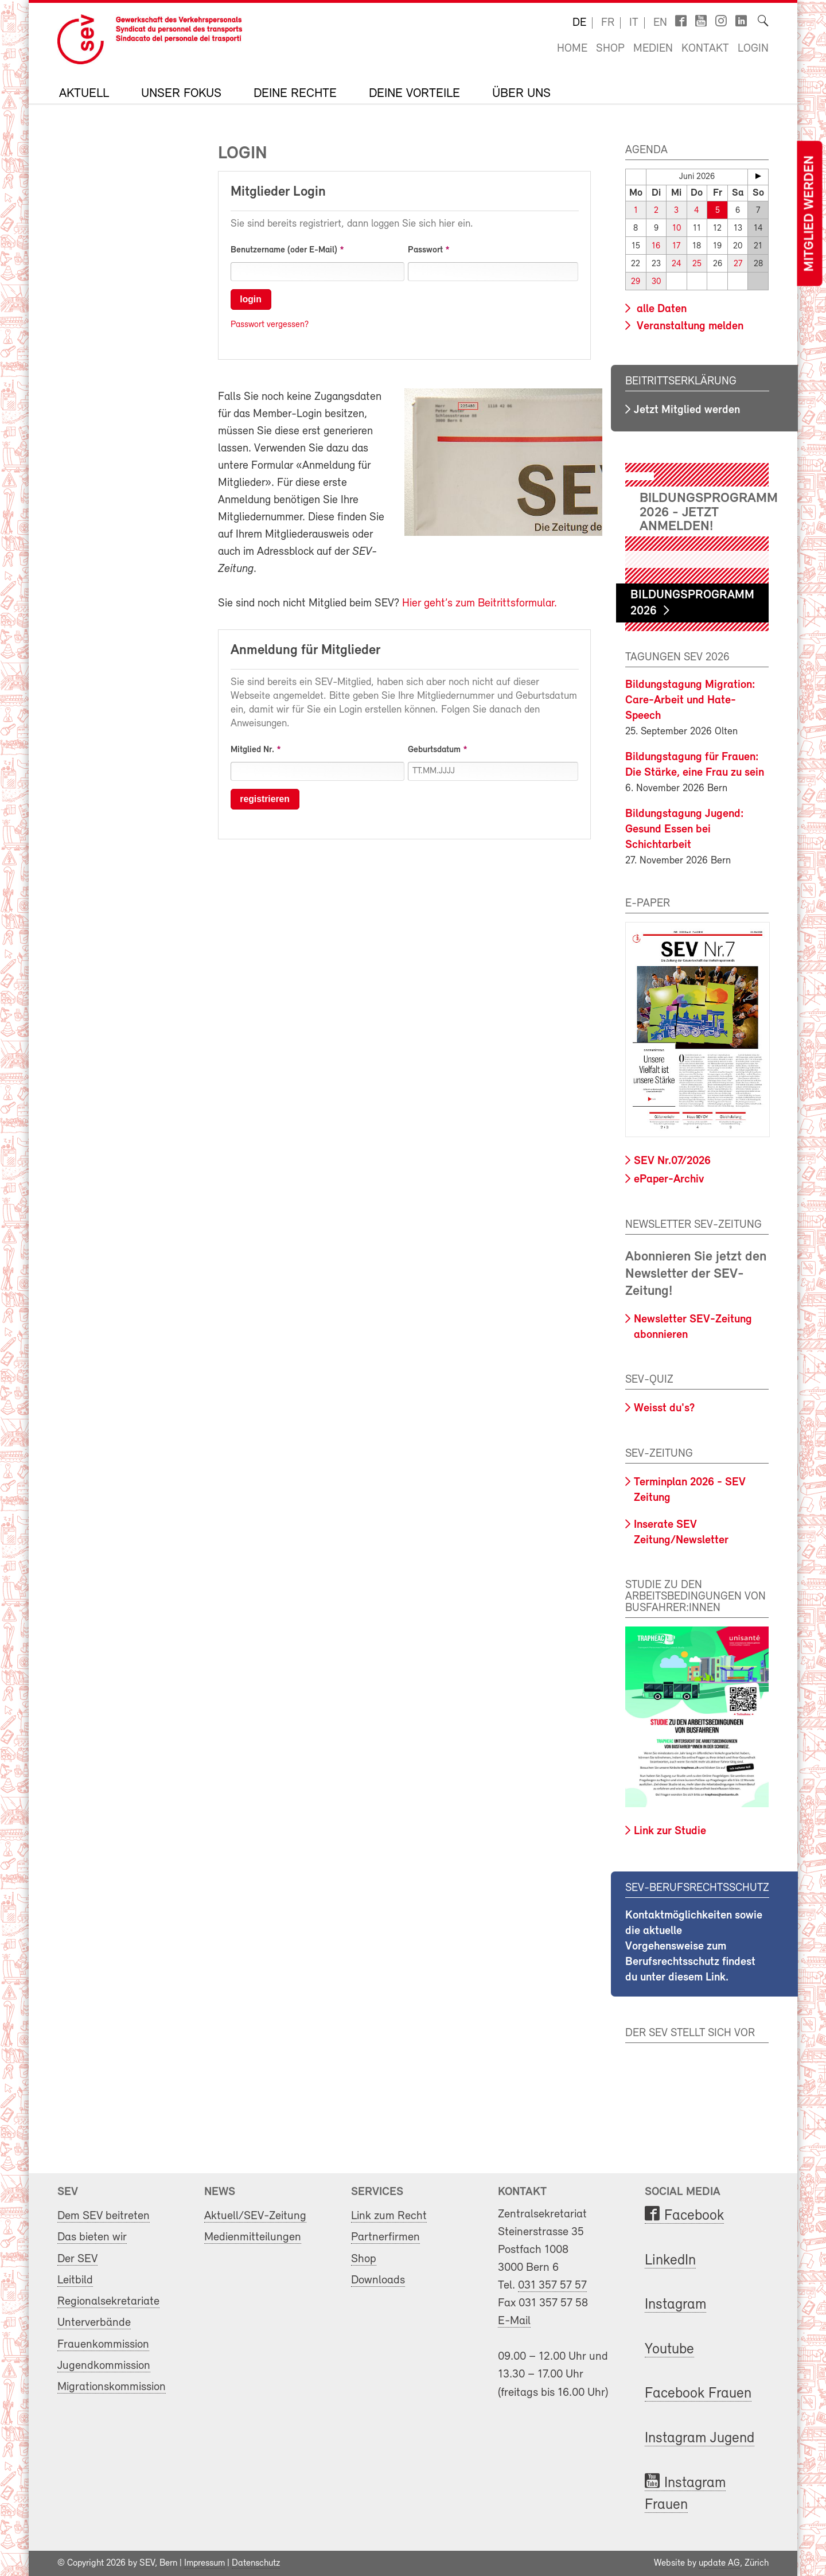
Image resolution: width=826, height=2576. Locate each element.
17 (676, 246)
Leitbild (75, 2280)
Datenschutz (256, 2563)
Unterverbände (94, 2323)
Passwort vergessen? (270, 324)
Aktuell (84, 94)
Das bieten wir (92, 2237)
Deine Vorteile (414, 94)
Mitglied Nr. (252, 749)
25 (697, 264)
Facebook (694, 2216)
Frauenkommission (103, 2344)
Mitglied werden (809, 213)
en (660, 23)
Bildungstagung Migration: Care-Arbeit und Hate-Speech (690, 700)
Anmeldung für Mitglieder (305, 650)
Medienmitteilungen (252, 2237)
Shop (610, 49)
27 (738, 264)
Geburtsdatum (434, 749)
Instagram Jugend (699, 2438)
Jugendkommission (103, 2366)
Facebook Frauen (698, 2394)
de (579, 23)
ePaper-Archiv (669, 1179)
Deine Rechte (295, 94)
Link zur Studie (670, 1831)
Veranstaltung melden (688, 326)
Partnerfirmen (385, 2237)
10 (676, 228)
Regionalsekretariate (108, 2301)
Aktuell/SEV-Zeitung (255, 2216)
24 (676, 264)
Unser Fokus (181, 94)
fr (607, 23)
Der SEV (77, 2258)
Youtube (669, 2349)
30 (656, 282)
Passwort (425, 250)
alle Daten (660, 309)
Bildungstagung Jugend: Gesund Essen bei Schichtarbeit (684, 829)
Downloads (378, 2280)
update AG (719, 2563)
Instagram (675, 2305)
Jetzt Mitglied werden (687, 409)
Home (572, 49)
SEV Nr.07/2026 (672, 1161)
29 (635, 282)
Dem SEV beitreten (103, 2216)
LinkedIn (670, 2261)
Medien (653, 49)
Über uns (521, 94)
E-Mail (514, 2321)
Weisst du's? (664, 1408)
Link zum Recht (389, 2216)
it (633, 23)
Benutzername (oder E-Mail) (284, 250)
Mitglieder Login (278, 192)
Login (753, 49)
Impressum (204, 2563)
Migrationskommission (111, 2387)
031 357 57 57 (552, 2285)
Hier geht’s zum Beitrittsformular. (479, 603)
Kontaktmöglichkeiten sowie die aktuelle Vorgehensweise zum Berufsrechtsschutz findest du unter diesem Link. (693, 1946)
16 (656, 246)
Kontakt (705, 49)
